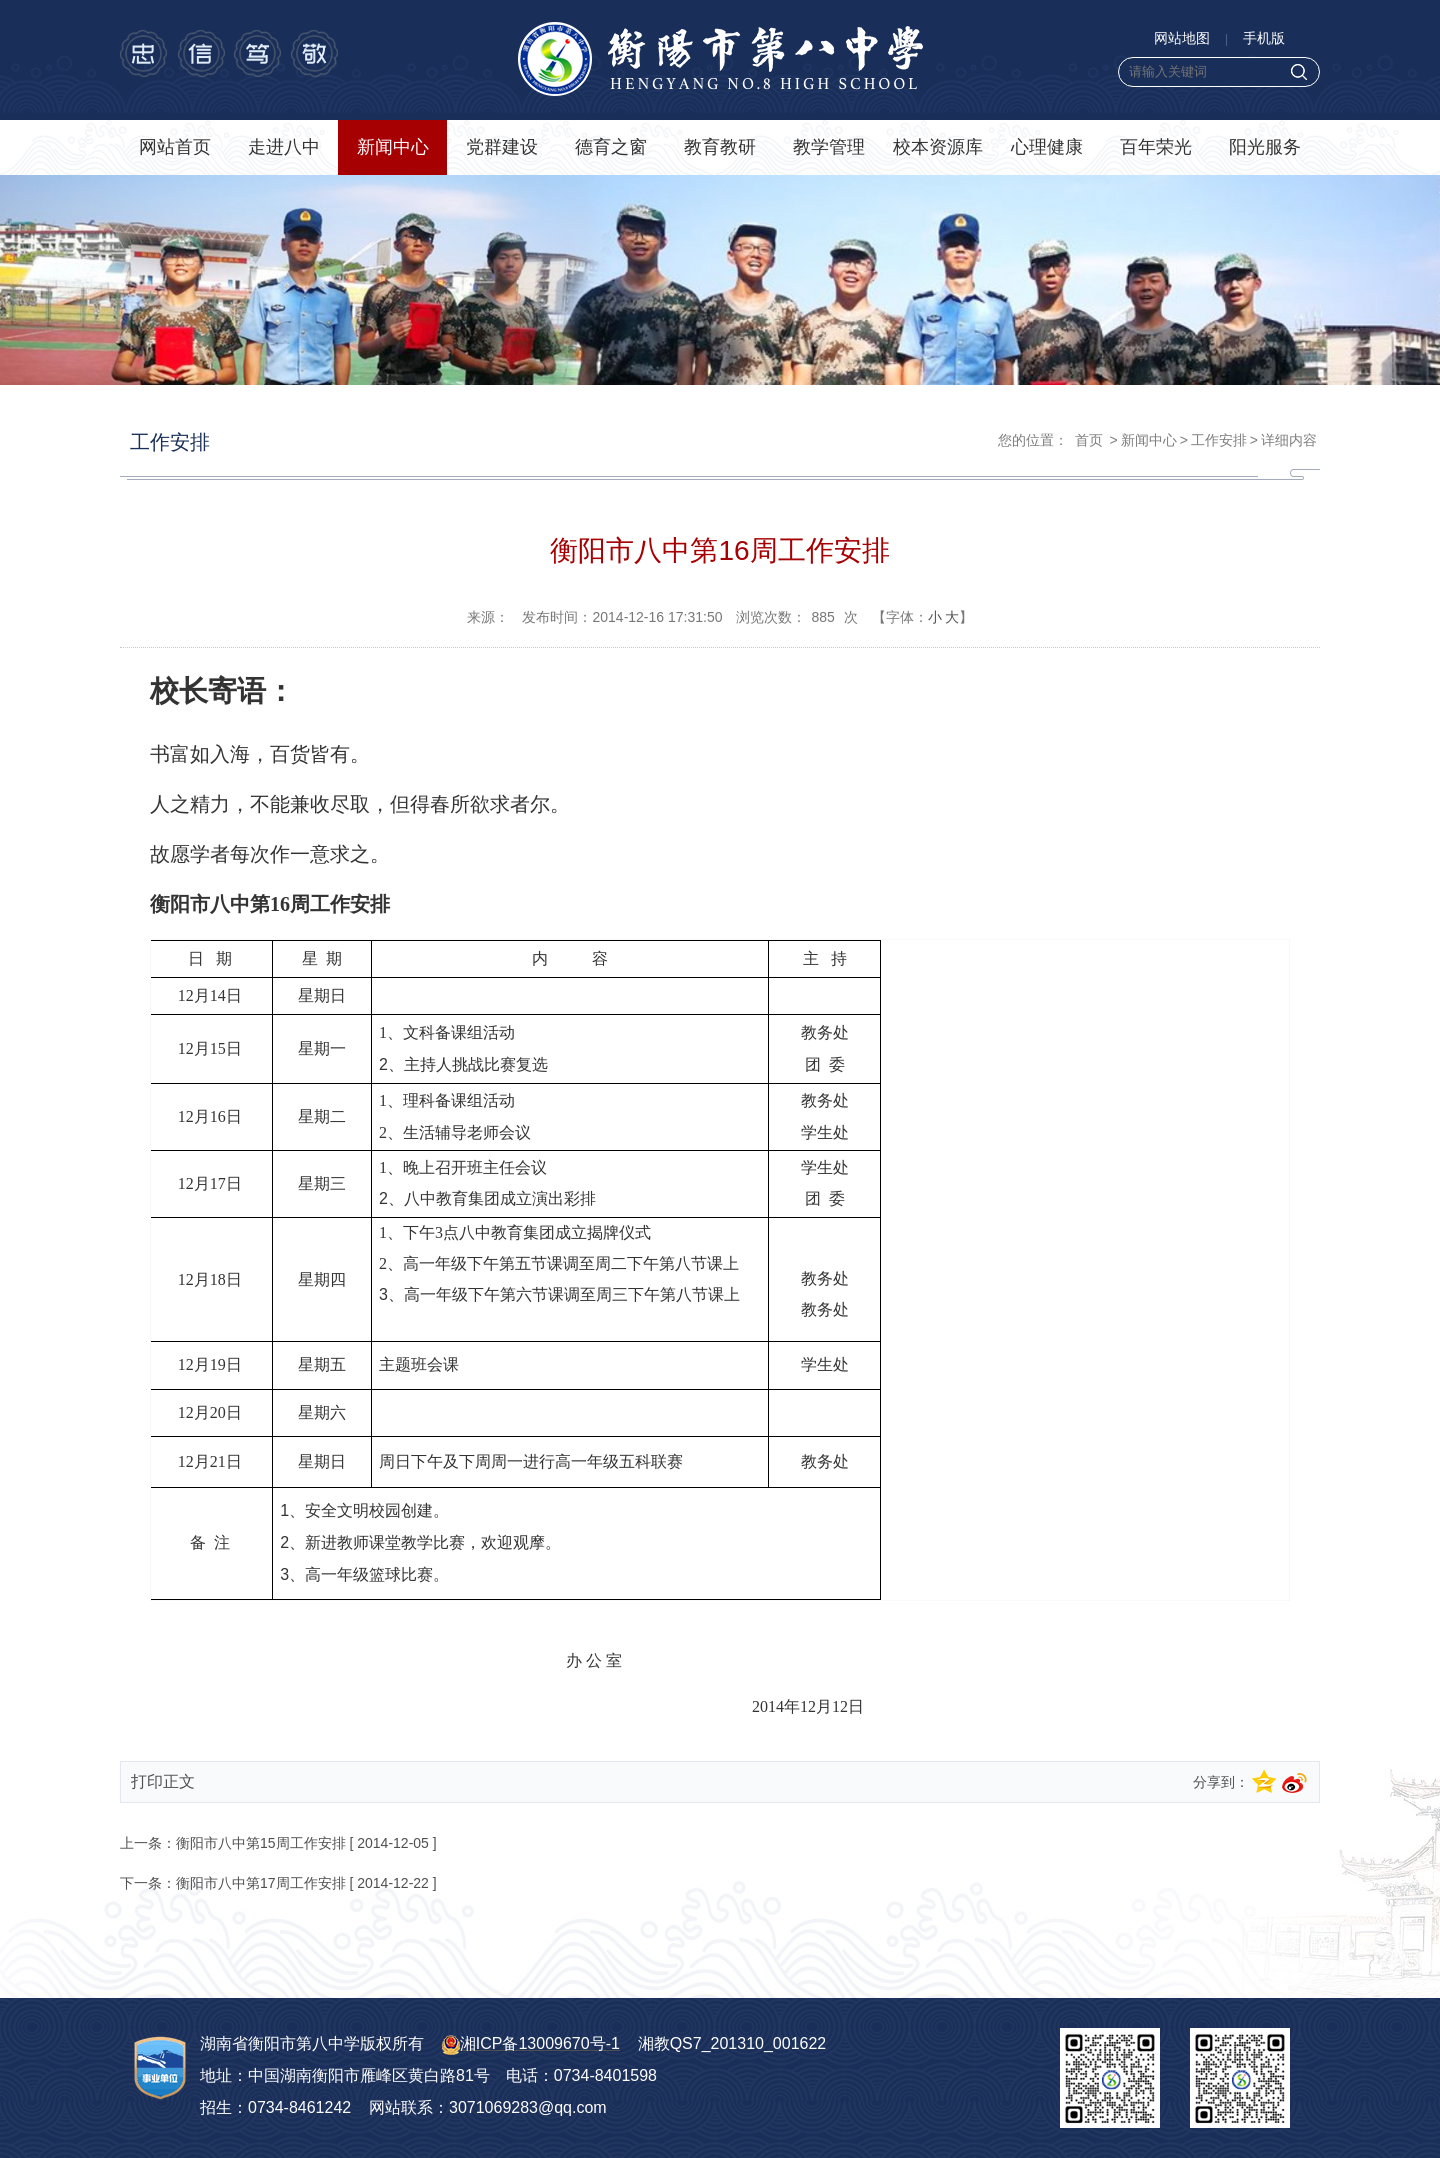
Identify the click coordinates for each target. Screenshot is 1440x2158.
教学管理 (829, 147)
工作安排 (1219, 440)
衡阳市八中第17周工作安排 (261, 1883)
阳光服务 (1265, 147)
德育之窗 (611, 147)
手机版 (1264, 38)
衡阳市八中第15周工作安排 (261, 1843)
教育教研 (720, 147)
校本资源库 (938, 147)
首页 (1089, 440)
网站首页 (175, 147)
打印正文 (163, 1781)
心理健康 (1047, 147)
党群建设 (502, 147)
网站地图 (1182, 38)
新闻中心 (393, 147)
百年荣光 (1156, 147)
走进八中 (284, 147)
